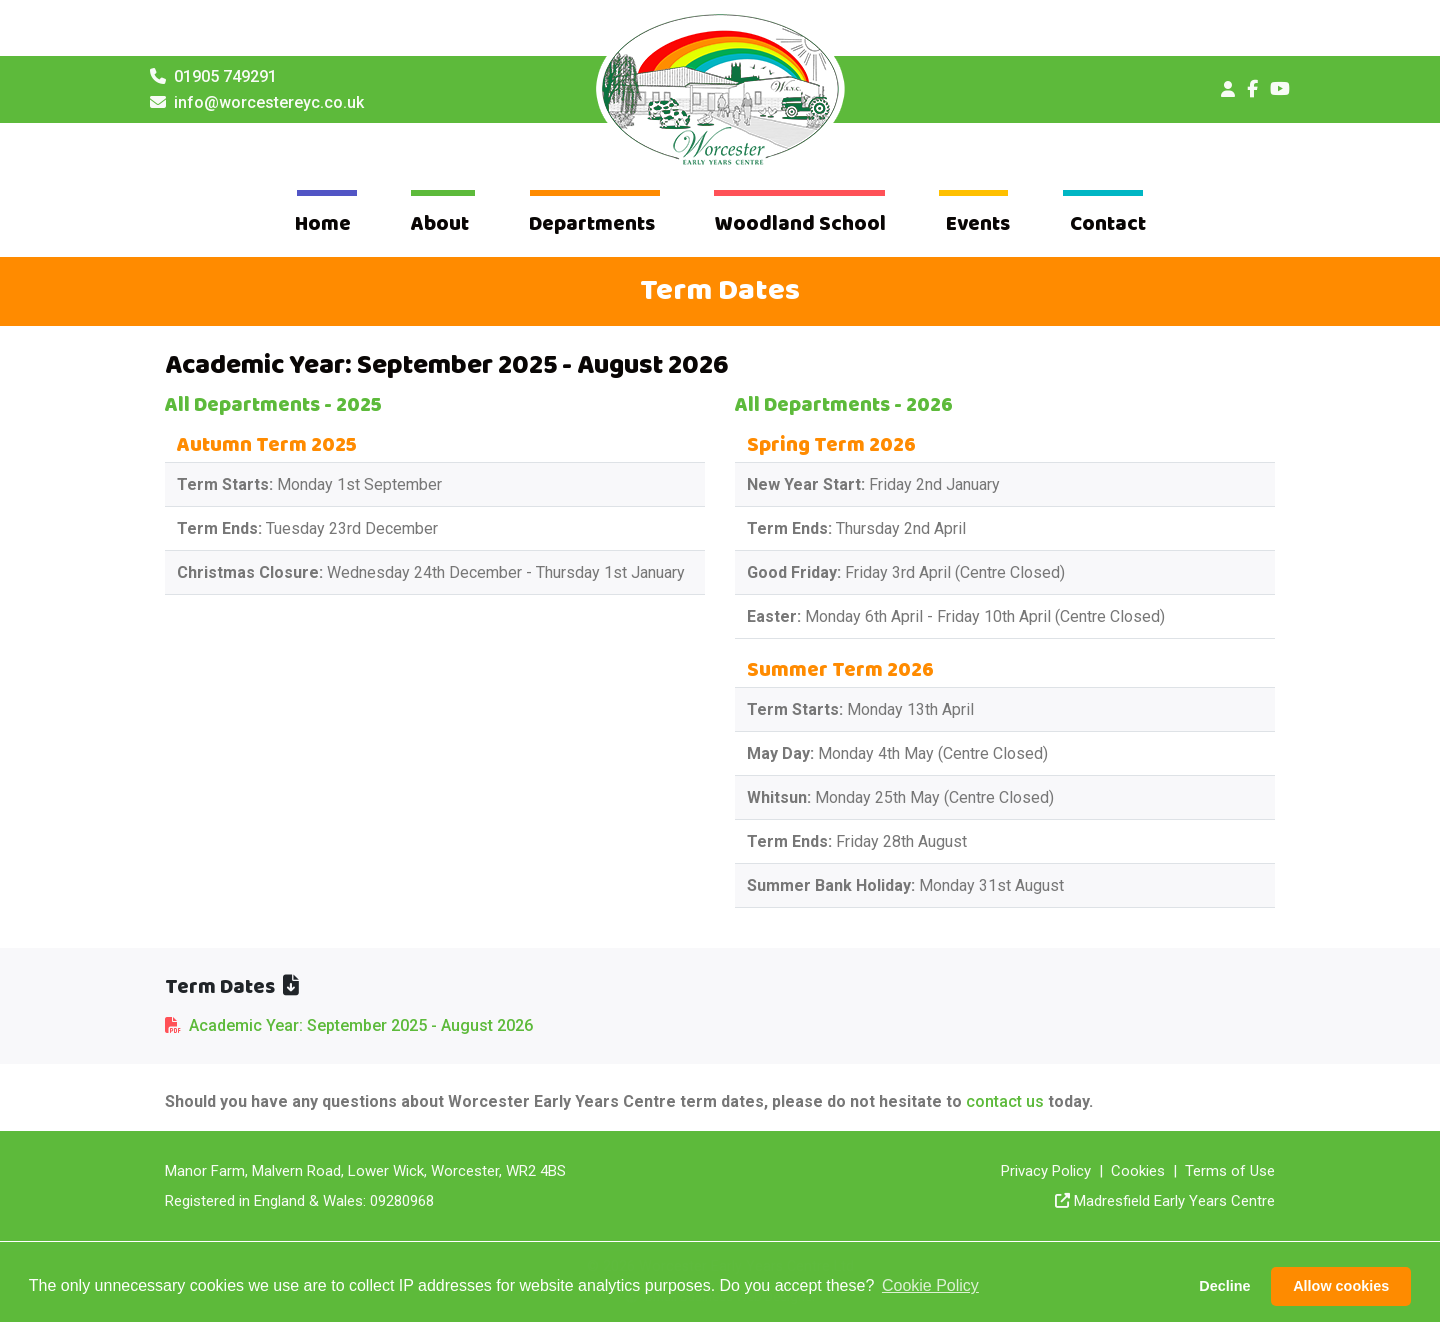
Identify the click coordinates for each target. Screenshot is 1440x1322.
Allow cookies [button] (1341, 1286)
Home (323, 224)
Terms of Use (1230, 1171)
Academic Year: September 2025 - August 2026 (361, 1025)
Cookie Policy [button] (930, 1285)
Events (978, 224)
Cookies (1138, 1171)
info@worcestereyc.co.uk (269, 102)
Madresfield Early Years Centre (1174, 1201)
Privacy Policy (1046, 1171)
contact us (1005, 1101)
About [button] (440, 224)
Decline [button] (1224, 1286)
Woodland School (800, 224)
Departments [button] (592, 224)
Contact (1108, 224)
